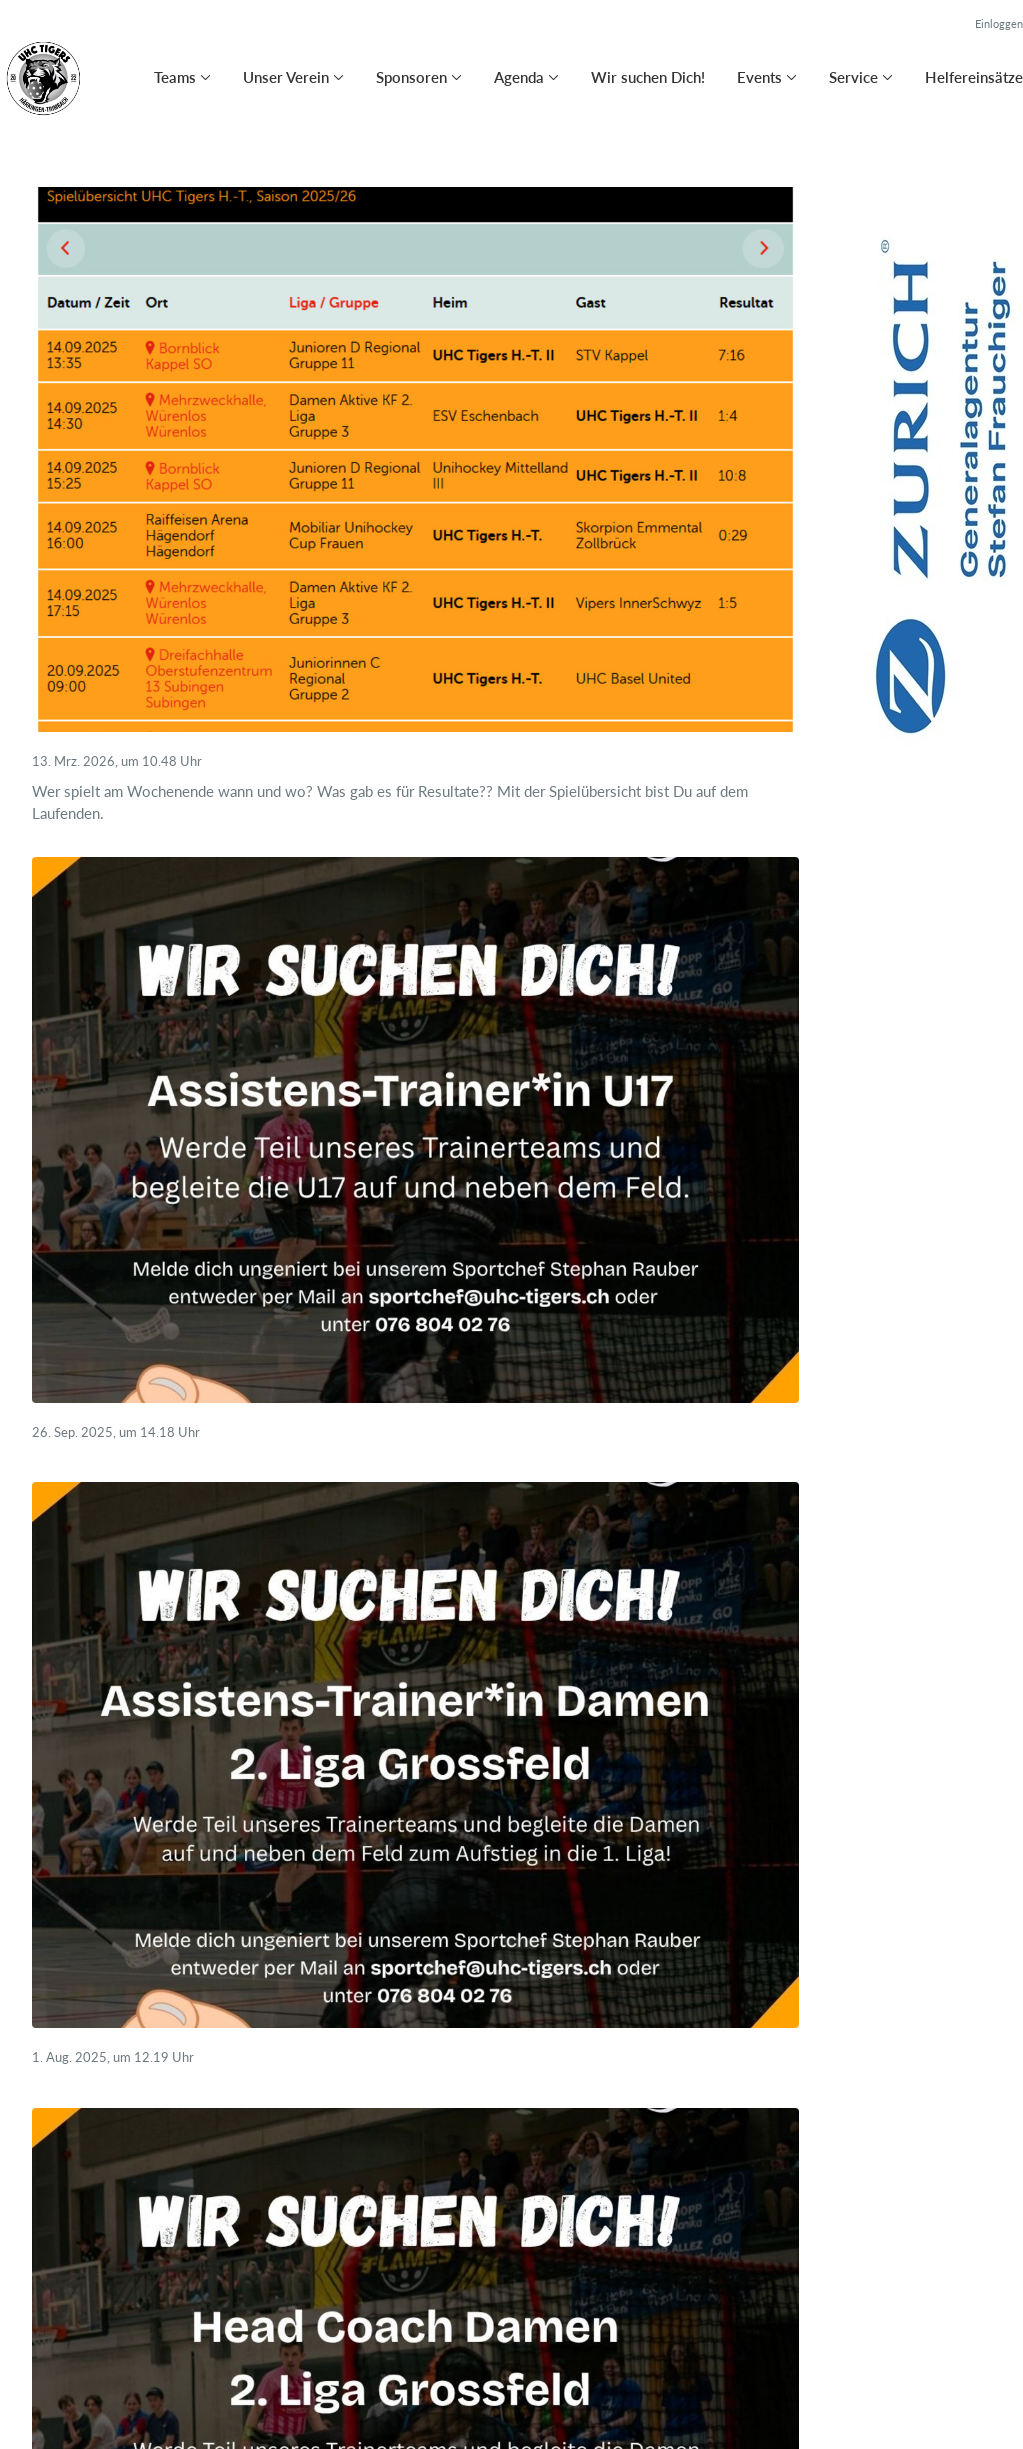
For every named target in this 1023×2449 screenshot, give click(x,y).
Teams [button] (175, 77)
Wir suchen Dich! (648, 77)
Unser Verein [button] (286, 77)
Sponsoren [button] (411, 77)
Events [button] (759, 77)
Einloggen (999, 23)
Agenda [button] (519, 77)
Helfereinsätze (974, 77)
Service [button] (853, 77)
